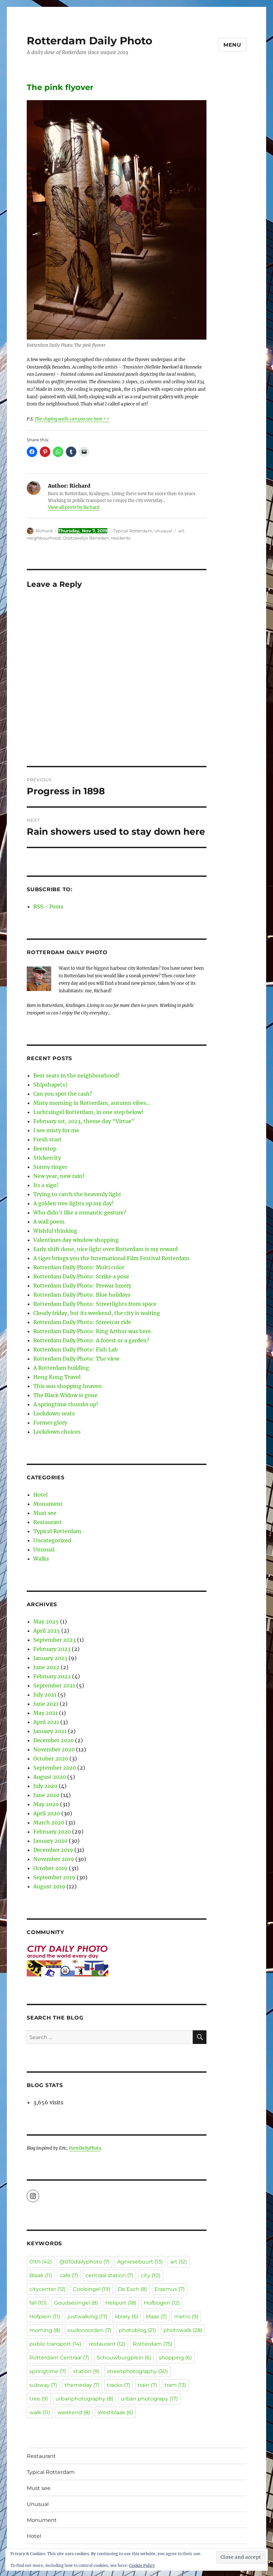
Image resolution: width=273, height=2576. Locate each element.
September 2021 (54, 1685)
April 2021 (46, 1722)
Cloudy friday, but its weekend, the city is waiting (96, 1313)
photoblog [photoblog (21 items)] (137, 2330)
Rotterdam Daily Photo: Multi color (78, 1267)
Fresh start (47, 1139)
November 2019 (53, 1859)
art (181, 530)
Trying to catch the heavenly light (77, 1194)
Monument (48, 1504)
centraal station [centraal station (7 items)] (109, 2275)
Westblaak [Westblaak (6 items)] (115, 2412)
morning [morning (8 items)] (44, 2330)
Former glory (50, 1422)
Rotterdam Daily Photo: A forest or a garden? (91, 1340)
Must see (44, 1513)
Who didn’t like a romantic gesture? (79, 1212)
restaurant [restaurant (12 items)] (107, 2344)
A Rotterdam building (61, 1367)
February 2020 (52, 1831)
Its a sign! (46, 1185)
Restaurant (47, 1522)
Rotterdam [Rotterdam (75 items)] (152, 2344)
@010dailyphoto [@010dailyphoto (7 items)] (84, 2262)
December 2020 (53, 1740)
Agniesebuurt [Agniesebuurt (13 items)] (140, 2262)
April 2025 (46, 1630)
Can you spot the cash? (62, 1093)
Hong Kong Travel (57, 1377)
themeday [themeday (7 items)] (82, 2385)
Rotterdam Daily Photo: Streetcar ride (82, 1322)
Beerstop (44, 1148)
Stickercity (47, 1157)
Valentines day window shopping (76, 1240)
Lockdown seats (54, 1413)
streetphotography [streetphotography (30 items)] (137, 2371)
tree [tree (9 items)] (38, 2399)
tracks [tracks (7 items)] (118, 2385)
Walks (41, 1558)
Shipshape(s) (50, 1084)
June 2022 (46, 1667)
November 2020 (54, 1749)
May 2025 (46, 1621)
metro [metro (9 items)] (186, 2316)
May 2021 (45, 1713)
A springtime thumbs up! (65, 1404)
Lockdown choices (57, 1431)
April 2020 (46, 1813)
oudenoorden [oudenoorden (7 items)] (89, 2330)
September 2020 (54, 1767)
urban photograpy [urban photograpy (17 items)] (149, 2399)
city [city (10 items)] (150, 2275)
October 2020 (50, 1758)
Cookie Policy (142, 2565)
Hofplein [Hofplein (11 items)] (44, 2316)
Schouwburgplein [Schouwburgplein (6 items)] (124, 2358)
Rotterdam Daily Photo (89, 40)
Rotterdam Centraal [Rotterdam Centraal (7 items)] (59, 2358)
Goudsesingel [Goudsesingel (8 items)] (76, 2303)
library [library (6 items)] (126, 2316)
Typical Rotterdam (132, 530)
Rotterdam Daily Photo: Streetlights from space (95, 1304)
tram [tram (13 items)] (175, 2385)
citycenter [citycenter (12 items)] (47, 2289)
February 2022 (52, 1676)
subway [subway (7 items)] (43, 2385)
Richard (44, 530)
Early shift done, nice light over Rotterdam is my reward (105, 1249)
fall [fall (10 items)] (38, 2303)
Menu (232, 45)
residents (120, 538)
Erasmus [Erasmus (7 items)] (170, 2289)
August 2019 (49, 1886)
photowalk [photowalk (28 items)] (182, 2330)
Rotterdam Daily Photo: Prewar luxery (82, 1285)
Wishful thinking (55, 1230)
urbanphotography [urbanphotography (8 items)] (84, 2399)
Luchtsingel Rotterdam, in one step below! (88, 1112)
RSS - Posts (48, 906)
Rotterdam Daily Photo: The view (76, 1358)
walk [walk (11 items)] (39, 2412)
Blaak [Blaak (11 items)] (40, 2275)
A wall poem (49, 1221)
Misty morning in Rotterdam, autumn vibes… (91, 1103)
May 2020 (46, 1804)
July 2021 (44, 1694)
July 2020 (45, 1786)
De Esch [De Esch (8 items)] (132, 2289)
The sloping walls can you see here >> (72, 419)
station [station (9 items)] (86, 2371)
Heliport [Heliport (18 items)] (120, 2303)
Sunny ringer (50, 1167)
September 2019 (54, 1877)
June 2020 (46, 1795)
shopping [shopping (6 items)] (175, 2358)
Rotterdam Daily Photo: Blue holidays (81, 1294)
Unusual (163, 530)
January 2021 (50, 1731)
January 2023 (50, 1658)
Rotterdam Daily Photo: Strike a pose (81, 1276)
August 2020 (49, 1777)
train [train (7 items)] (147, 2385)
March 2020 (48, 1822)
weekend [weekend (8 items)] (73, 2412)
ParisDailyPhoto (85, 2148)
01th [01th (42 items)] (40, 2262)
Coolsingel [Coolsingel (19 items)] (91, 2289)
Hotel (40, 1494)
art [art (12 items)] (178, 2262)
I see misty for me (56, 1130)
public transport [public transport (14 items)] (55, 2344)
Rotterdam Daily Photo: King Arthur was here (92, 1331)
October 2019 (50, 1868)
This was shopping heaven (67, 1386)
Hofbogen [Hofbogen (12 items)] (162, 2303)
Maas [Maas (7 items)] (156, 2316)
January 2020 (50, 1840)
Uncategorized (52, 1540)
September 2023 (54, 1640)
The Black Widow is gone (65, 1395)
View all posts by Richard (73, 507)
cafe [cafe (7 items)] (69, 2275)
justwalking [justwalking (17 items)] (87, 2316)
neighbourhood (44, 538)
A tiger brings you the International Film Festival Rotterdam (111, 1258)
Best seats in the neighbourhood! (76, 1075)
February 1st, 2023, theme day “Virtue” (84, 1121)
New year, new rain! (58, 1176)
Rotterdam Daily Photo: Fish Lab (75, 1349)
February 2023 (51, 1649)
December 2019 (53, 1850)
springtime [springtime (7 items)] (47, 2371)
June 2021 (45, 1703)
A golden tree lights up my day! (73, 1203)
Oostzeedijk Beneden (86, 538)
